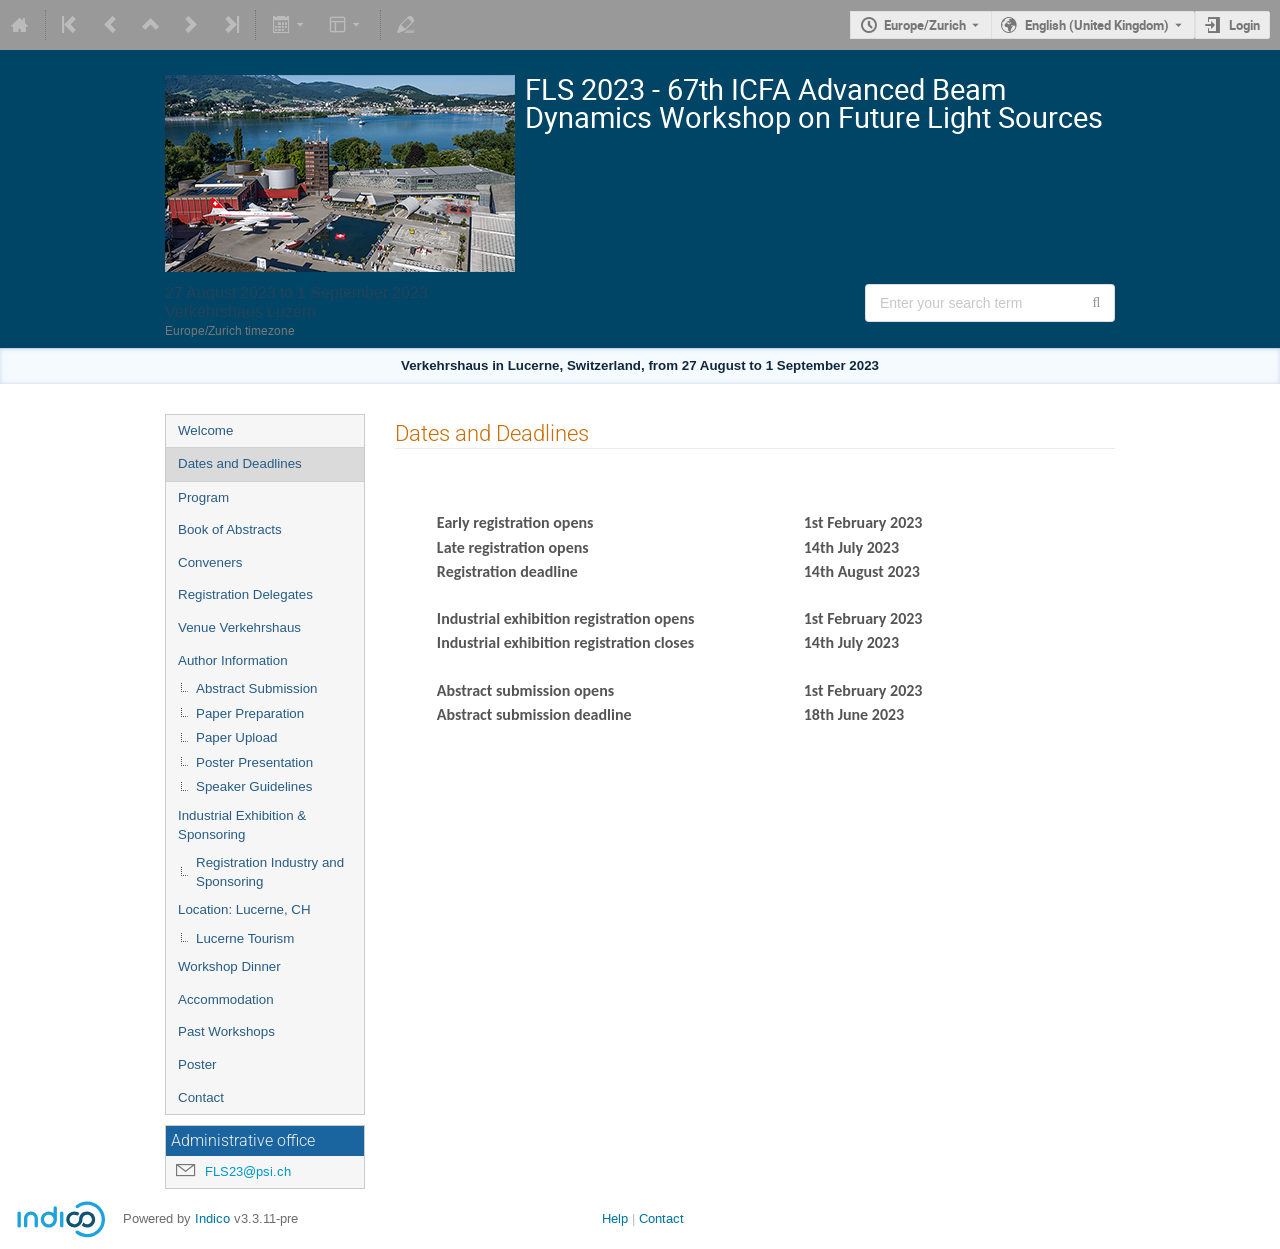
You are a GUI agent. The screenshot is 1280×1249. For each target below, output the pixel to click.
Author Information (233, 660)
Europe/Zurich (925, 25)
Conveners (210, 562)
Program (203, 497)
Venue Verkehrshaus (239, 627)
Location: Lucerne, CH (244, 909)
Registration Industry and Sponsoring (270, 872)
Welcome (205, 430)
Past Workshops (226, 1031)
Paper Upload (237, 737)
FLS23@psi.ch (248, 1171)
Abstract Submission (256, 688)
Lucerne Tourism (245, 938)
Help (615, 1218)
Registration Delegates (245, 594)
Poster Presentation (254, 762)
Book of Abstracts (230, 529)
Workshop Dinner (229, 966)
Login (1244, 25)
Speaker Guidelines (254, 786)
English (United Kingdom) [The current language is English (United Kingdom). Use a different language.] (1097, 25)
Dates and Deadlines (240, 463)
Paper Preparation (250, 713)
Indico (212, 1218)
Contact (201, 1097)
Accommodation (226, 999)
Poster (197, 1064)
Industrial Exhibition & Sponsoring (242, 825)
